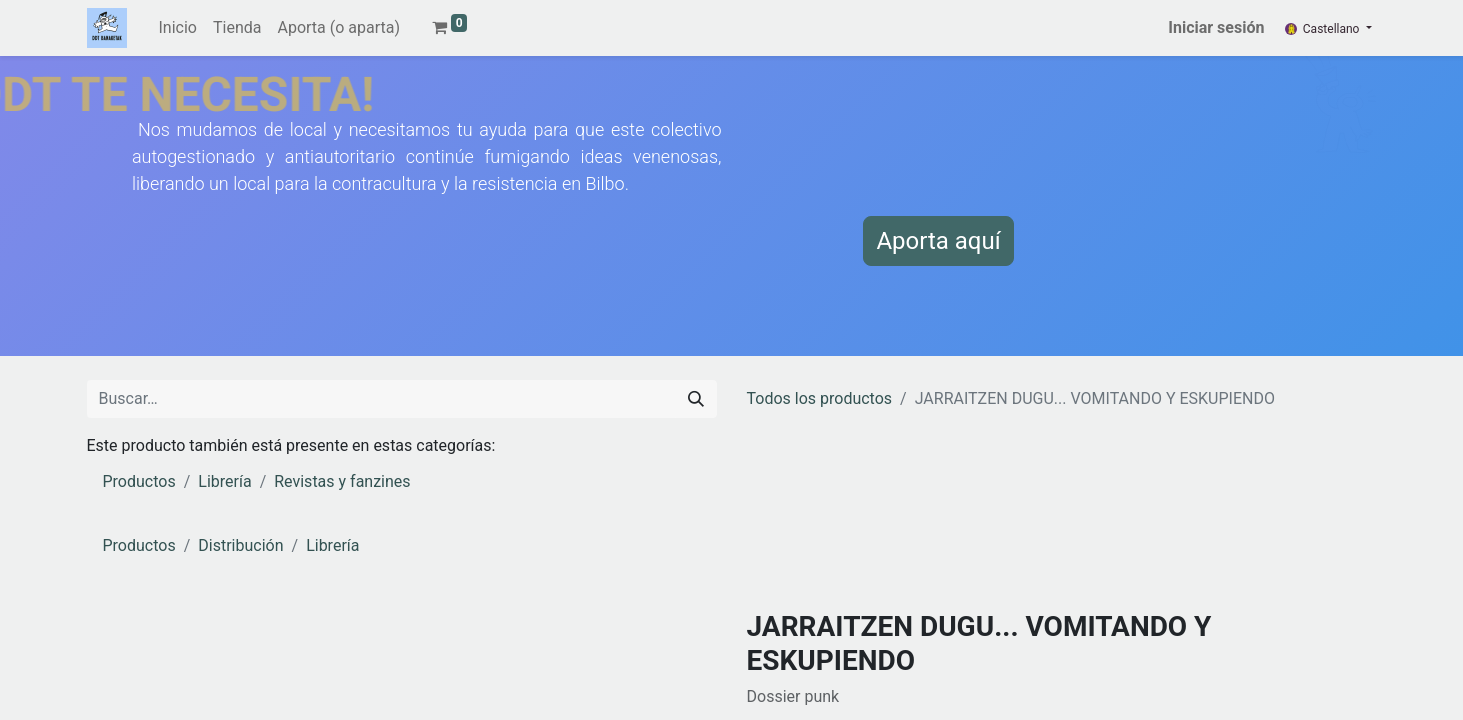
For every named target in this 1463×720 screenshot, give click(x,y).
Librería (224, 481)
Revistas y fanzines (342, 481)
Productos (139, 481)
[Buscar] (696, 399)
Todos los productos (820, 398)
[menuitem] (178, 28)
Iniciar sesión (1216, 27)
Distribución (240, 545)
